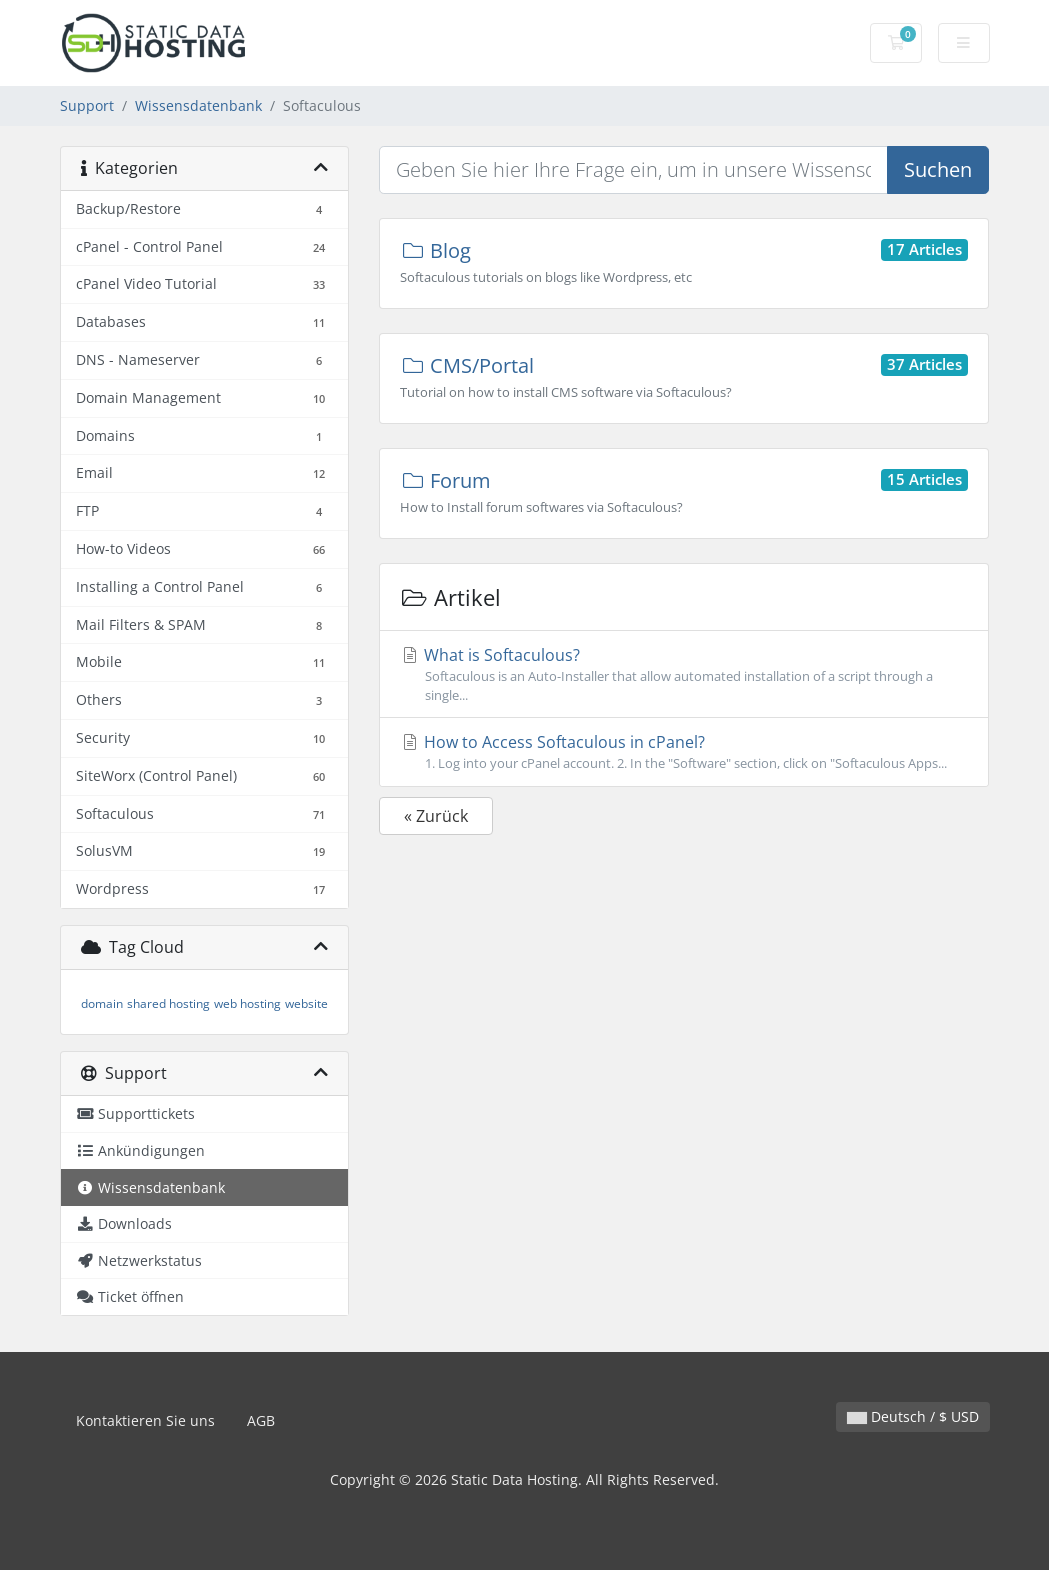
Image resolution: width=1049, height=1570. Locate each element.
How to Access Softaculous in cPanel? (684, 752)
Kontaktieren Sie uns (145, 1420)
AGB (261, 1420)
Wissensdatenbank (198, 105)
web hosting (247, 1003)
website (306, 1003)
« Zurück (436, 816)
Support (87, 105)
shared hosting (168, 1003)
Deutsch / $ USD (913, 1416)
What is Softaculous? (684, 674)
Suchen (938, 169)
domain (102, 1003)
